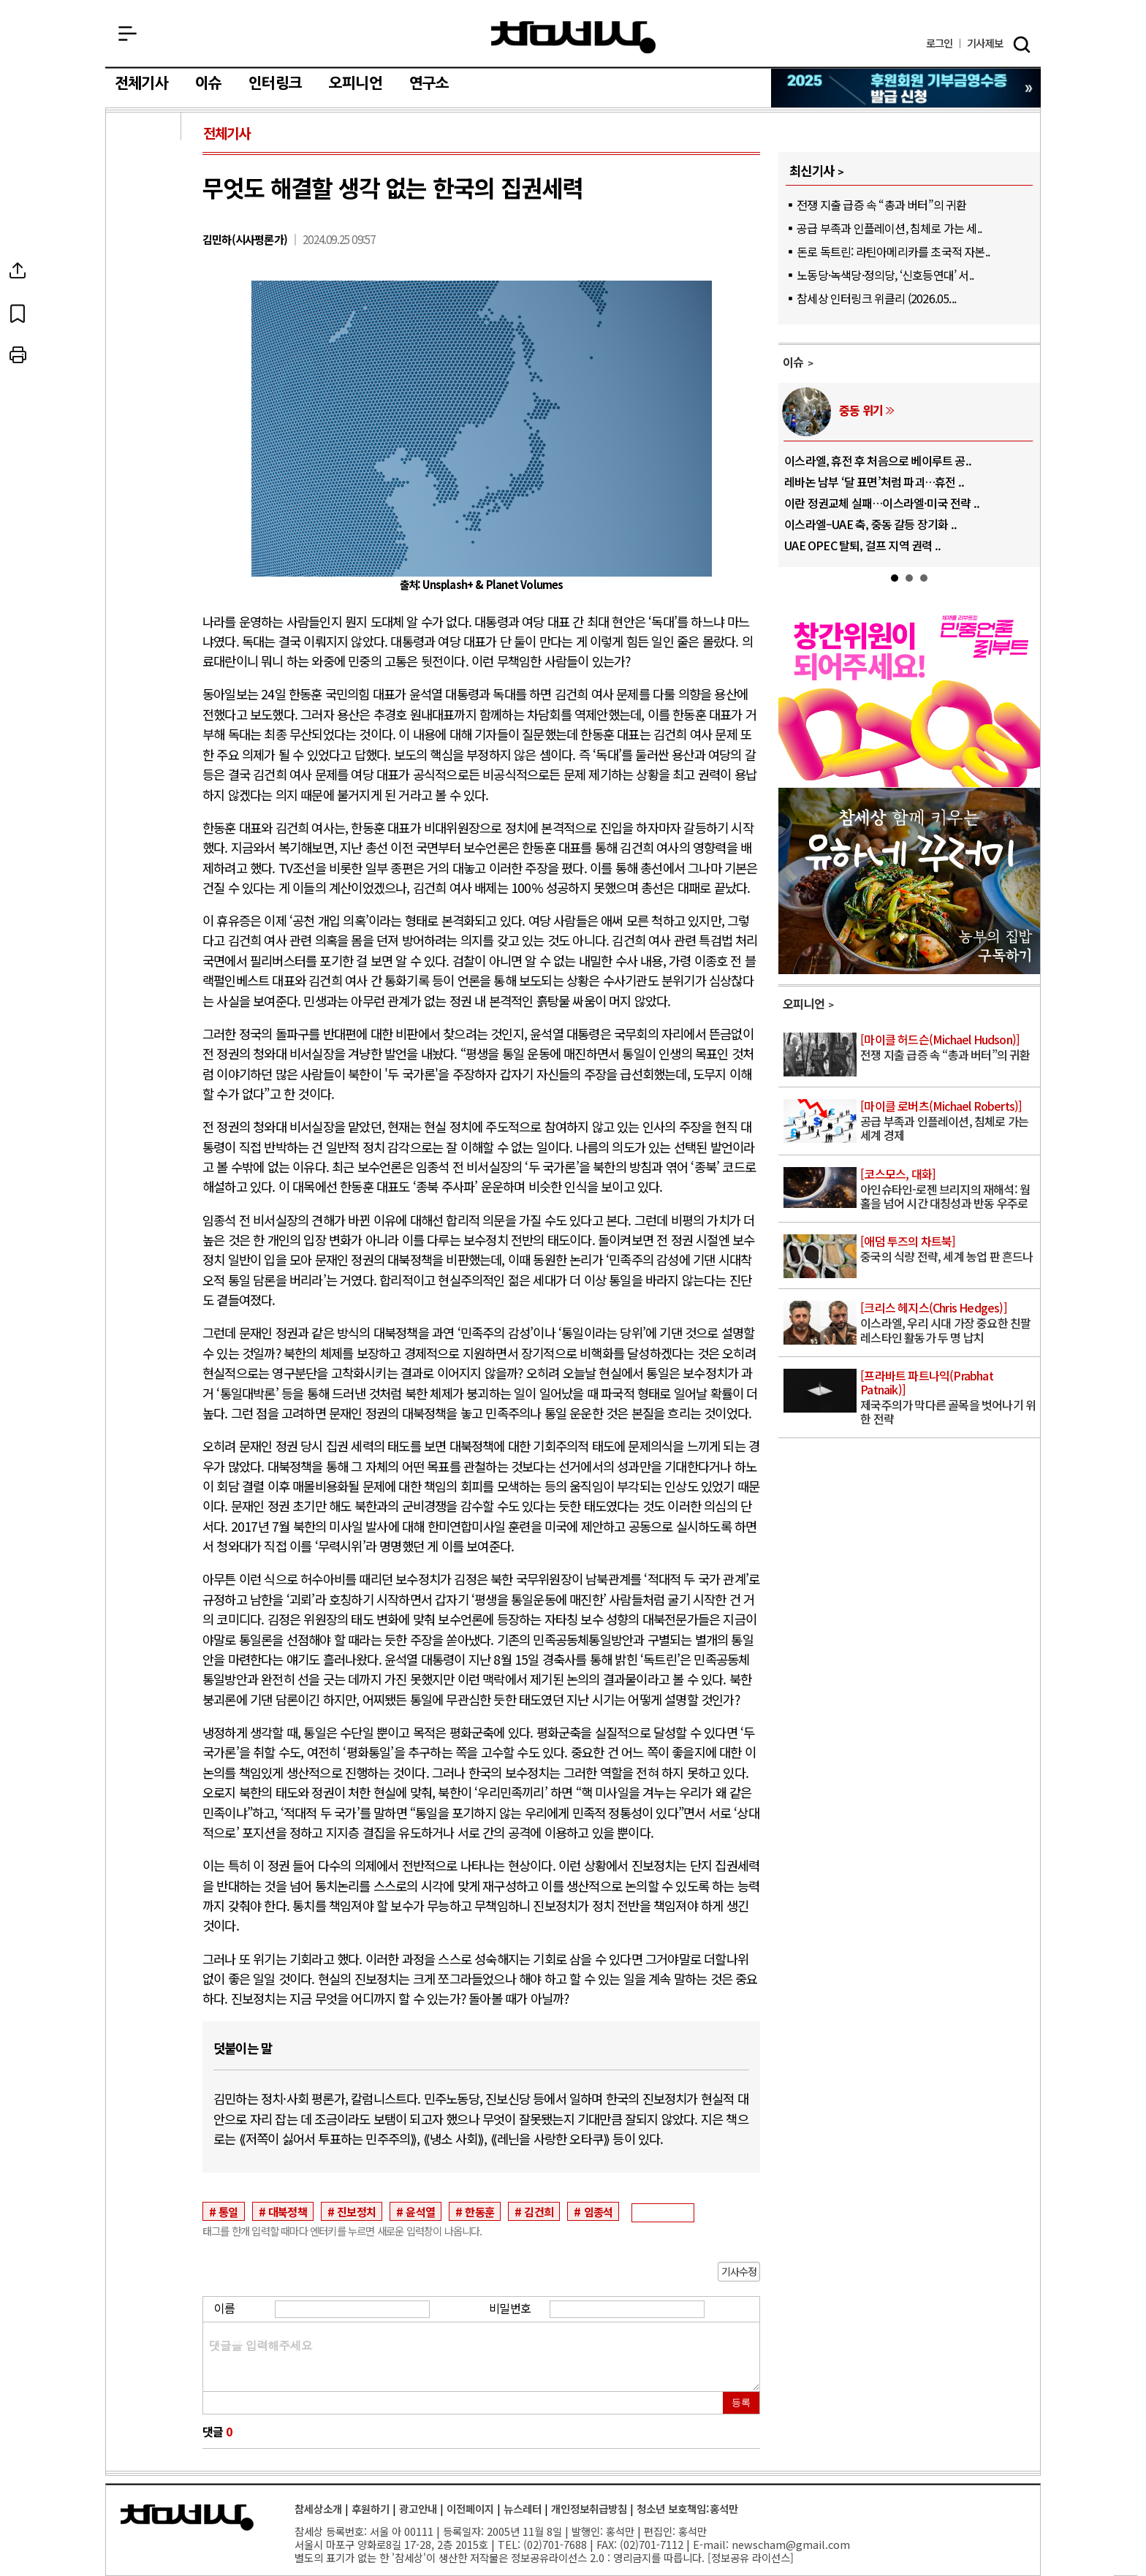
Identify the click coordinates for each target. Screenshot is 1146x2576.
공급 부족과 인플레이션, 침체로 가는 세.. (889, 228)
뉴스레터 (523, 2508)
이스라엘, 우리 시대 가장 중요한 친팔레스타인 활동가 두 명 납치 (949, 1323)
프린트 (144, 355)
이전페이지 (470, 2508)
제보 (985, 43)
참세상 (573, 37)
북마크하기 (144, 312)
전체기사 (141, 83)
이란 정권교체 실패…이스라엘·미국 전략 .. (881, 503)
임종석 (598, 2211)
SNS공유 (144, 270)
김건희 (538, 2211)
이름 (224, 2308)
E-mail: (711, 2544)
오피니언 (355, 83)
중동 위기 (861, 410)
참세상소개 (318, 2508)
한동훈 (479, 2211)
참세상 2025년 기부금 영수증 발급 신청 (906, 88)
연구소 (429, 83)
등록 (741, 2402)
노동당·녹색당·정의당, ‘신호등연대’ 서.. (885, 275)
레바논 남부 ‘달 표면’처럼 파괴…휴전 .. (874, 481)
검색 (1021, 44)
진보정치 (356, 2211)
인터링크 (275, 83)
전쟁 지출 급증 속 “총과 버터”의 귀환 (881, 204)
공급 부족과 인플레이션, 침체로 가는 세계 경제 (949, 1121)
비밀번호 (510, 2308)
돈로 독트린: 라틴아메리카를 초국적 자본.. (893, 251)
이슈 (208, 83)
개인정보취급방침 (589, 2508)
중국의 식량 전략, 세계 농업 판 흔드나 (949, 1249)
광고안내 (418, 2508)
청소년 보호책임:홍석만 (687, 2508)
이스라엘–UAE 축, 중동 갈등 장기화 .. (870, 524)
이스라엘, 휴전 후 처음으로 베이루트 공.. (877, 460)
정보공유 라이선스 (750, 2557)
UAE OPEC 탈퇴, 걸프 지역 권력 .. (862, 545)
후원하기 (371, 2508)
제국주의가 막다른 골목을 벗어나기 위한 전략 (949, 1398)
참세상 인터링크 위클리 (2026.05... (876, 298)
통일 (228, 2211)
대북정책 (287, 2211)
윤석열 (420, 2211)
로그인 (939, 43)
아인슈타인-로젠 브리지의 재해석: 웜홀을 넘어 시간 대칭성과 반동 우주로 (949, 1189)
